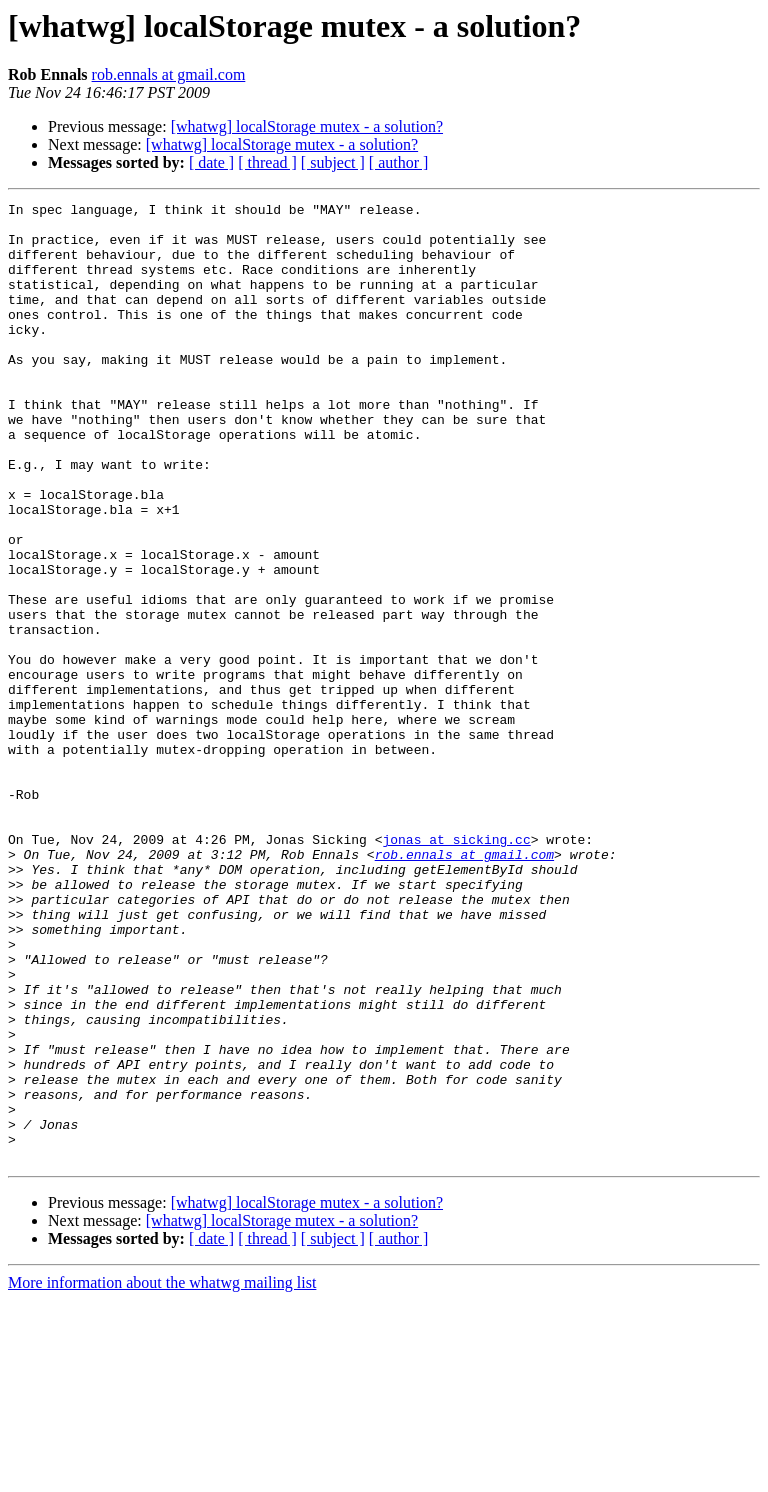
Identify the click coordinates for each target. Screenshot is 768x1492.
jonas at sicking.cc (456, 968)
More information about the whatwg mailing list (162, 1474)
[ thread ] (267, 162)
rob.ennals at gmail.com (169, 74)
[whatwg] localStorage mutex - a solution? (307, 126)
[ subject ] (333, 162)
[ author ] (399, 162)
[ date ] (211, 162)
